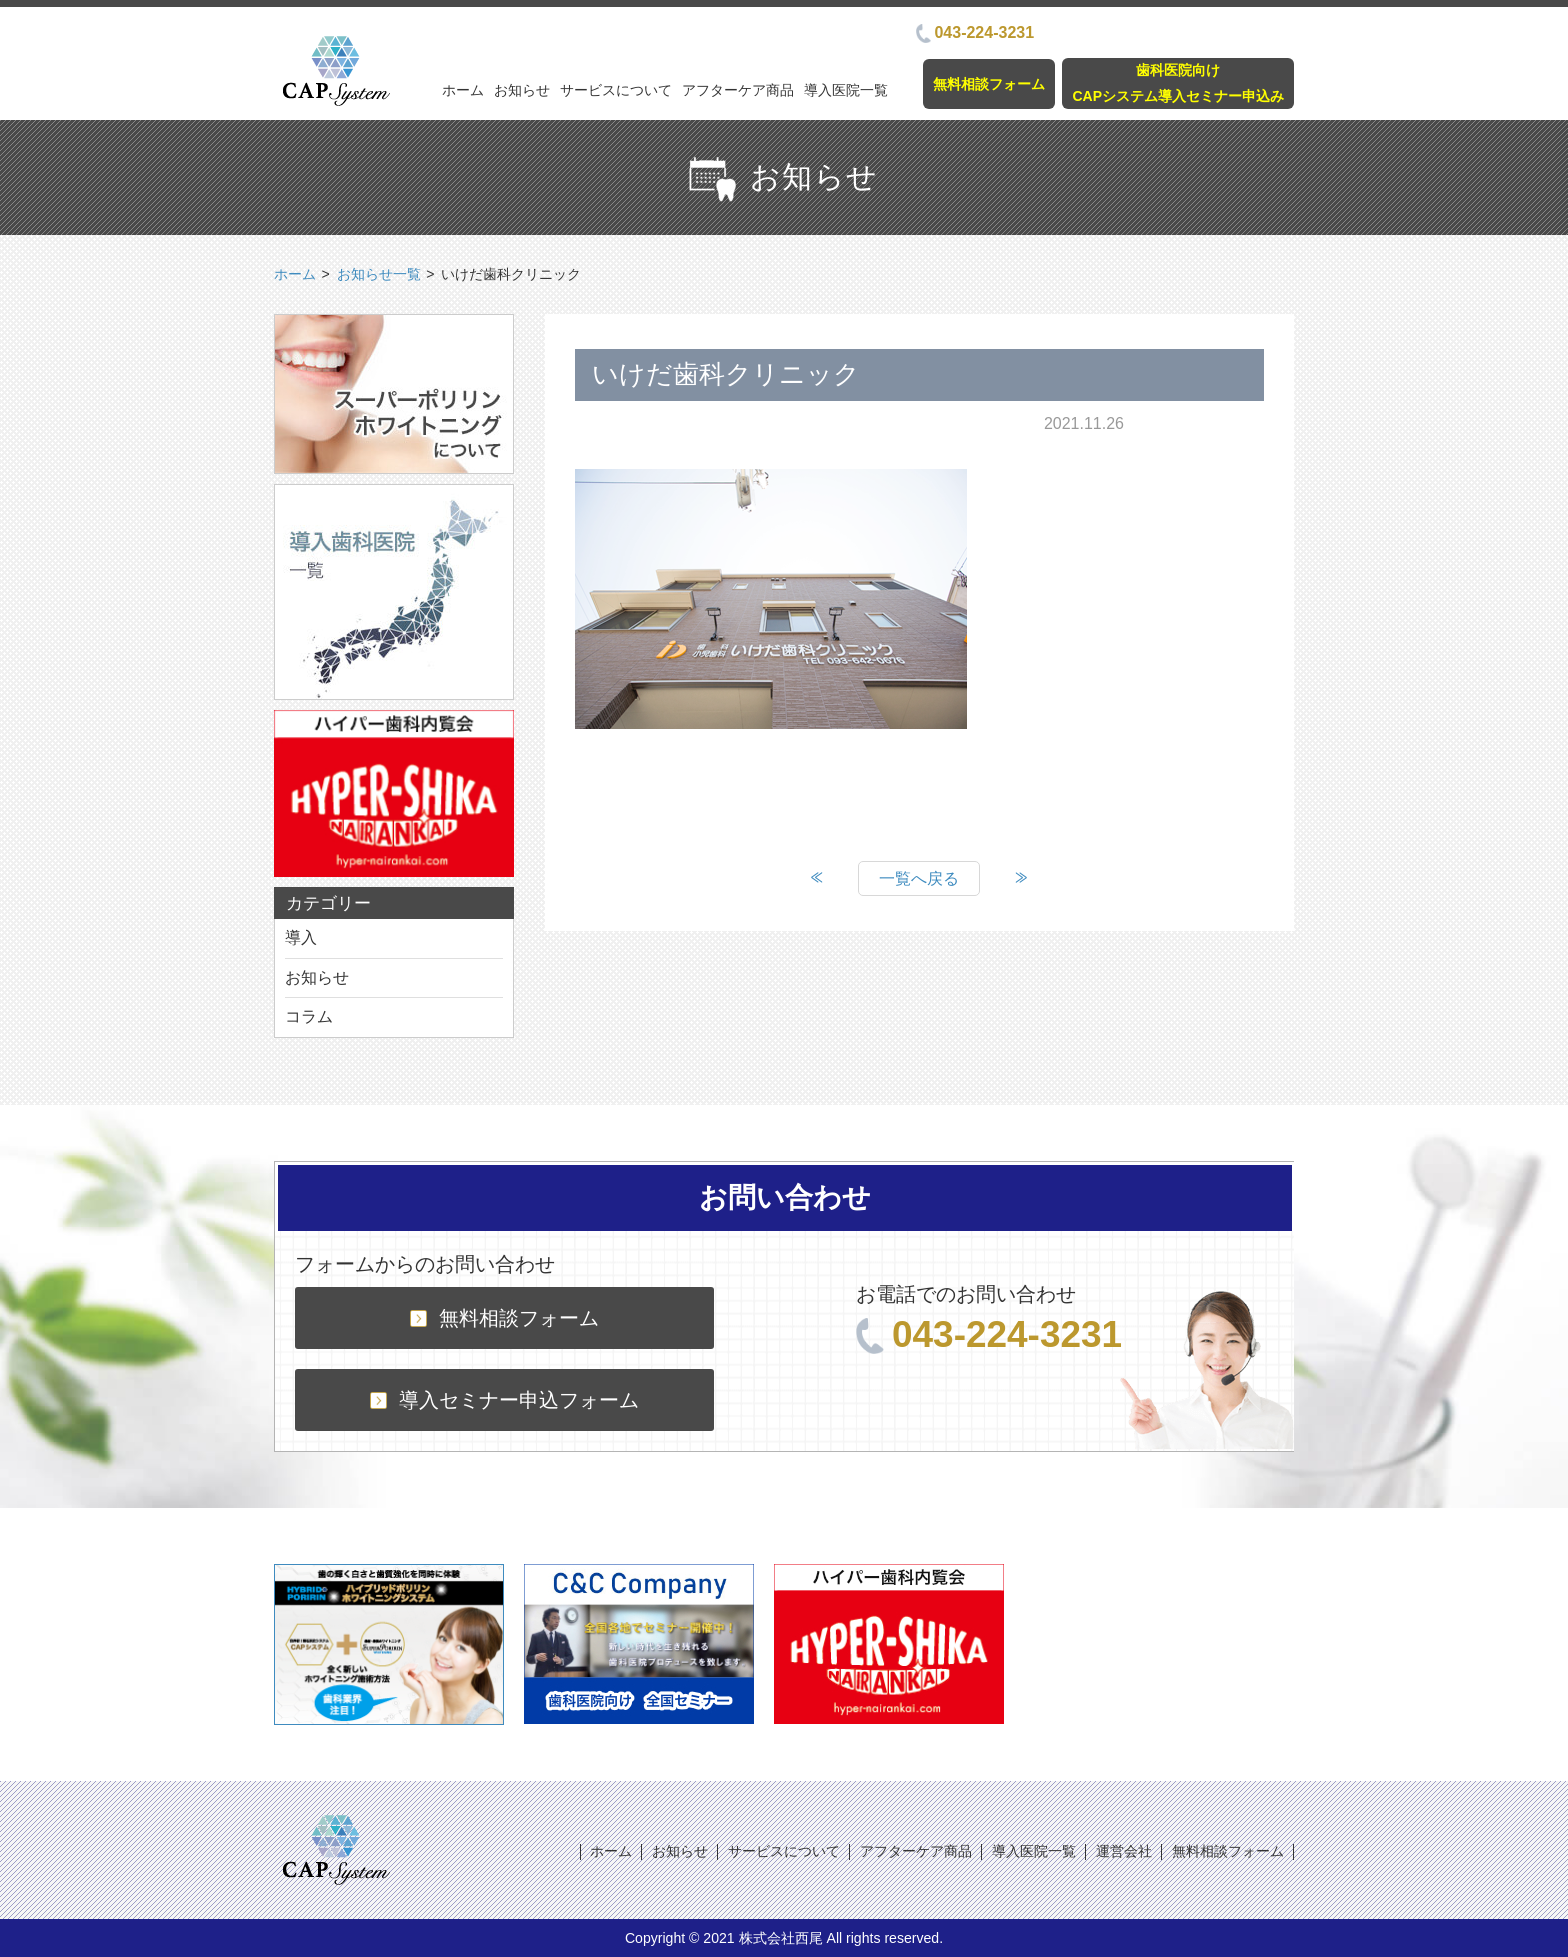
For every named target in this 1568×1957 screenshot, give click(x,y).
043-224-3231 (975, 32)
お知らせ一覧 (379, 274)
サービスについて (616, 90)
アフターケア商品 (738, 90)
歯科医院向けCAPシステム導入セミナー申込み (1178, 82)
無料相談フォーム (989, 84)
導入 (301, 937)
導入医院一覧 (846, 90)
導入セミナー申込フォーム (504, 1400)
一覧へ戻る (919, 878)
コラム (309, 1016)
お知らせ (522, 90)
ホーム (463, 90)
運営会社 (1124, 1851)
